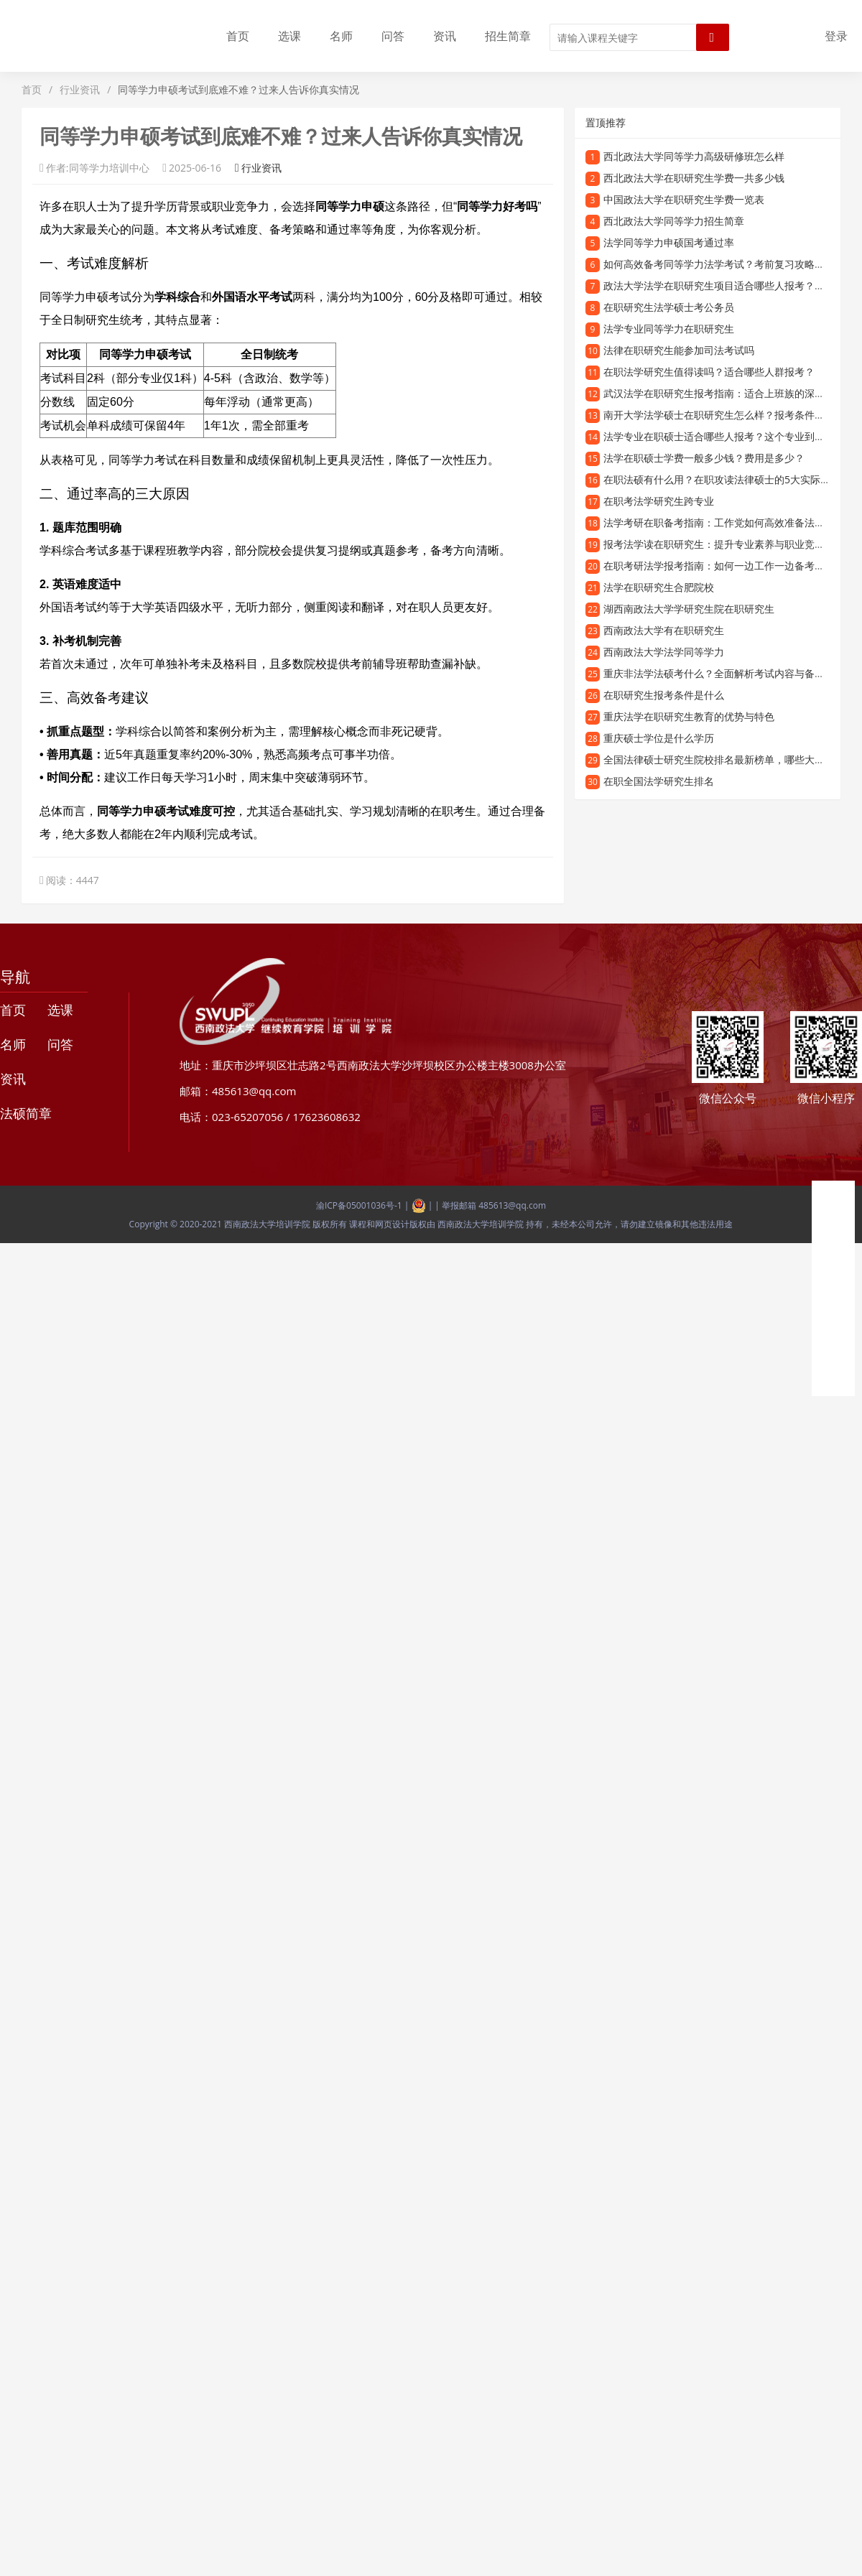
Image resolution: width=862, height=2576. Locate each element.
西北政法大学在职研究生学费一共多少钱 (693, 178)
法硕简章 (26, 1113)
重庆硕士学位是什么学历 (658, 738)
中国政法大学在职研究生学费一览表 (683, 199)
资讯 (444, 36)
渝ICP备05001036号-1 (359, 1205)
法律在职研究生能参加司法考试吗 (678, 350)
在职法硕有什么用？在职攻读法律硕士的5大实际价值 (721, 479)
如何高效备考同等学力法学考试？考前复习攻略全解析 (724, 264)
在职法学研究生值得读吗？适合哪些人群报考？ (709, 371)
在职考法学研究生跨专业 (658, 501)
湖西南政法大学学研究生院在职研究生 (688, 608)
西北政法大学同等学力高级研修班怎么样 (693, 156)
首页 (237, 36)
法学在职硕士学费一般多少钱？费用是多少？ (704, 458)
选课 (289, 36)
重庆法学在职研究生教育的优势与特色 (688, 716)
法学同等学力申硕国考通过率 (668, 242)
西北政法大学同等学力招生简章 (673, 221)
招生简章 (508, 36)
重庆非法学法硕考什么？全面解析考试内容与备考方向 (724, 673)
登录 (836, 36)
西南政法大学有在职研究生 (663, 630)
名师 (341, 36)
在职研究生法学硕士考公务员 (668, 307)
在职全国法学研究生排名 (658, 781)
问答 (392, 36)
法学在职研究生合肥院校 (658, 587)
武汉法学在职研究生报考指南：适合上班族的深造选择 (724, 393)
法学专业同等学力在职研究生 (668, 328)
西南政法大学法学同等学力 (663, 652)
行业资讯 (80, 89)
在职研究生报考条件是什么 (663, 695)
